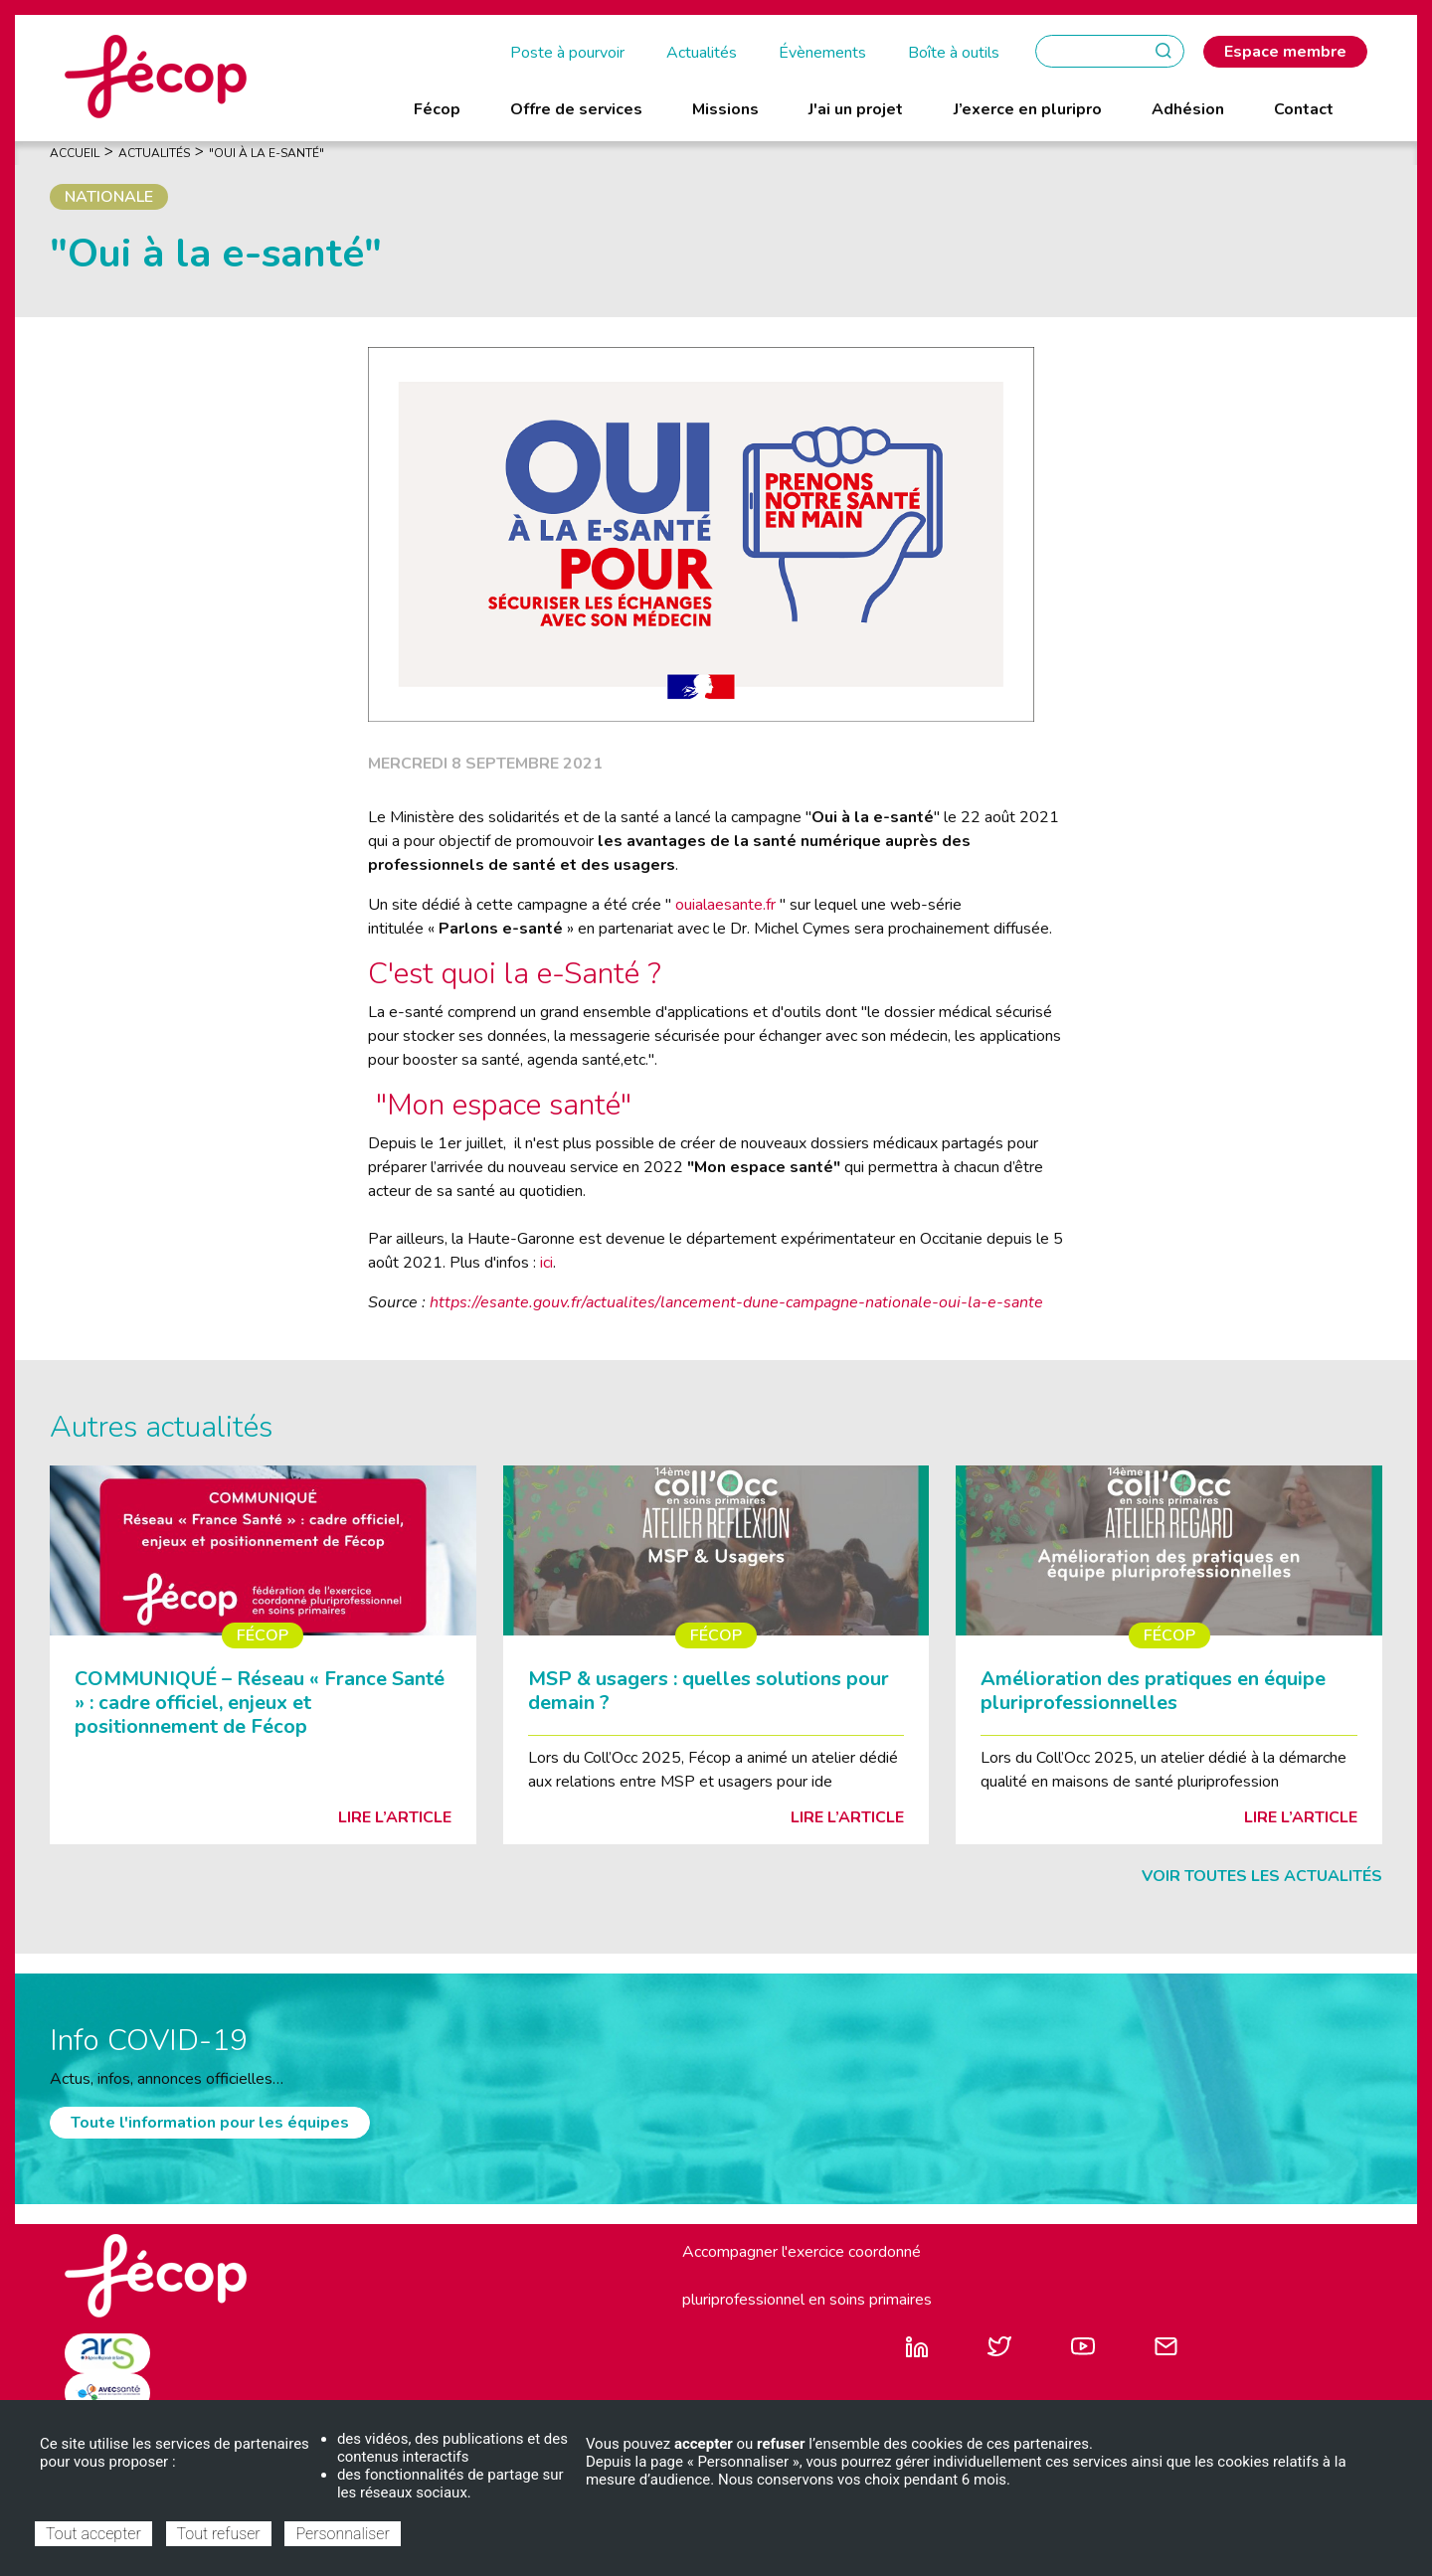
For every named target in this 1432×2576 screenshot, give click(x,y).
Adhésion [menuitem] (1188, 109)
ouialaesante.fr (725, 905)
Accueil (74, 153)
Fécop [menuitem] (437, 109)
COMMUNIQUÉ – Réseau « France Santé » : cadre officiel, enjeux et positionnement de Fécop (260, 1702)
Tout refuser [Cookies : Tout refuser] (219, 2533)
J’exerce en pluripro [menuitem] (1028, 109)
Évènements (822, 53)
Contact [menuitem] (1304, 109)
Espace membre (1285, 52)
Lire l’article (394, 1817)
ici (546, 1263)
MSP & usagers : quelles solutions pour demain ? (708, 1690)
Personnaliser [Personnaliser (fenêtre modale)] (342, 2533)
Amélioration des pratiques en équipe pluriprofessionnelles (1153, 1690)
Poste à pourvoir (567, 53)
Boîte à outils (953, 53)
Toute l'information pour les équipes (210, 2123)
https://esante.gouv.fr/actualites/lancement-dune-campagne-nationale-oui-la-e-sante (736, 1302)
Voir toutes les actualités (1262, 1876)
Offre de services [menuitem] (576, 109)
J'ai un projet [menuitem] (855, 109)
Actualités (701, 53)
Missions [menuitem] (725, 109)
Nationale (109, 197)
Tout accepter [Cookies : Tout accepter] (93, 2533)
